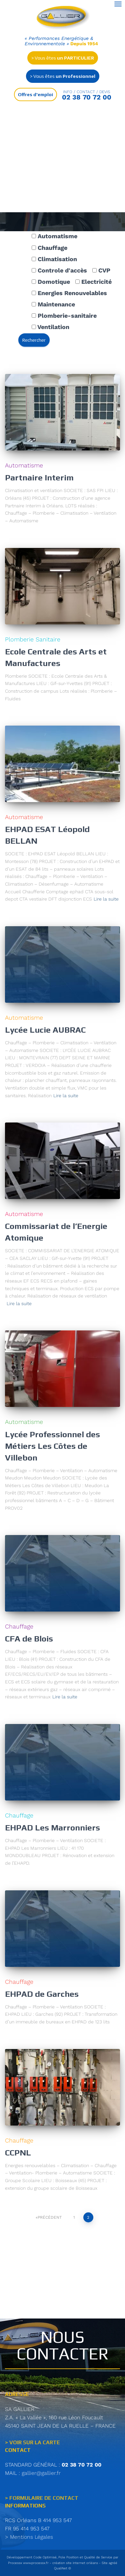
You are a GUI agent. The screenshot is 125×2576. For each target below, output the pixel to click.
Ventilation (50, 326)
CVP (101, 270)
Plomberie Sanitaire (32, 639)
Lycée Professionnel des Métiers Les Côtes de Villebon (52, 1446)
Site (105, 2563)
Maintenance (53, 304)
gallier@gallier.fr (41, 2473)
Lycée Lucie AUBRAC (45, 1030)
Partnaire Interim (39, 477)
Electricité (93, 281)
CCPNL (18, 2152)
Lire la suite (106, 899)
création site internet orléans (75, 2563)
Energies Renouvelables (69, 292)
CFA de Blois (29, 1638)
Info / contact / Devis (86, 91)
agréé (113, 2563)
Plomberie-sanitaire (64, 315)
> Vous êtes (62, 58)
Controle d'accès (59, 270)
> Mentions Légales (29, 2537)
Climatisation (54, 259)
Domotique (51, 281)
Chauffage (49, 247)
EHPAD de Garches (42, 1994)
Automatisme (54, 236)
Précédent (50, 2217)
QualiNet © (62, 2568)
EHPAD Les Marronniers (52, 1827)
